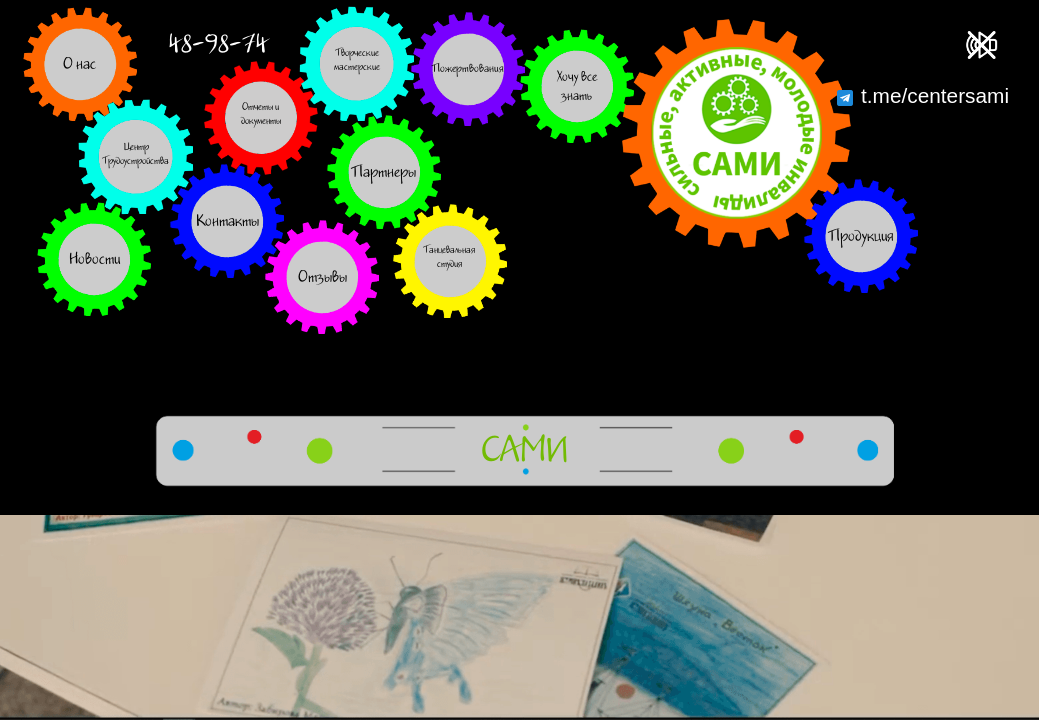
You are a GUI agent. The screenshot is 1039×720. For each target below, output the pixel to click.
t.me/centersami (923, 95)
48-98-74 (218, 44)
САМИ (524, 451)
